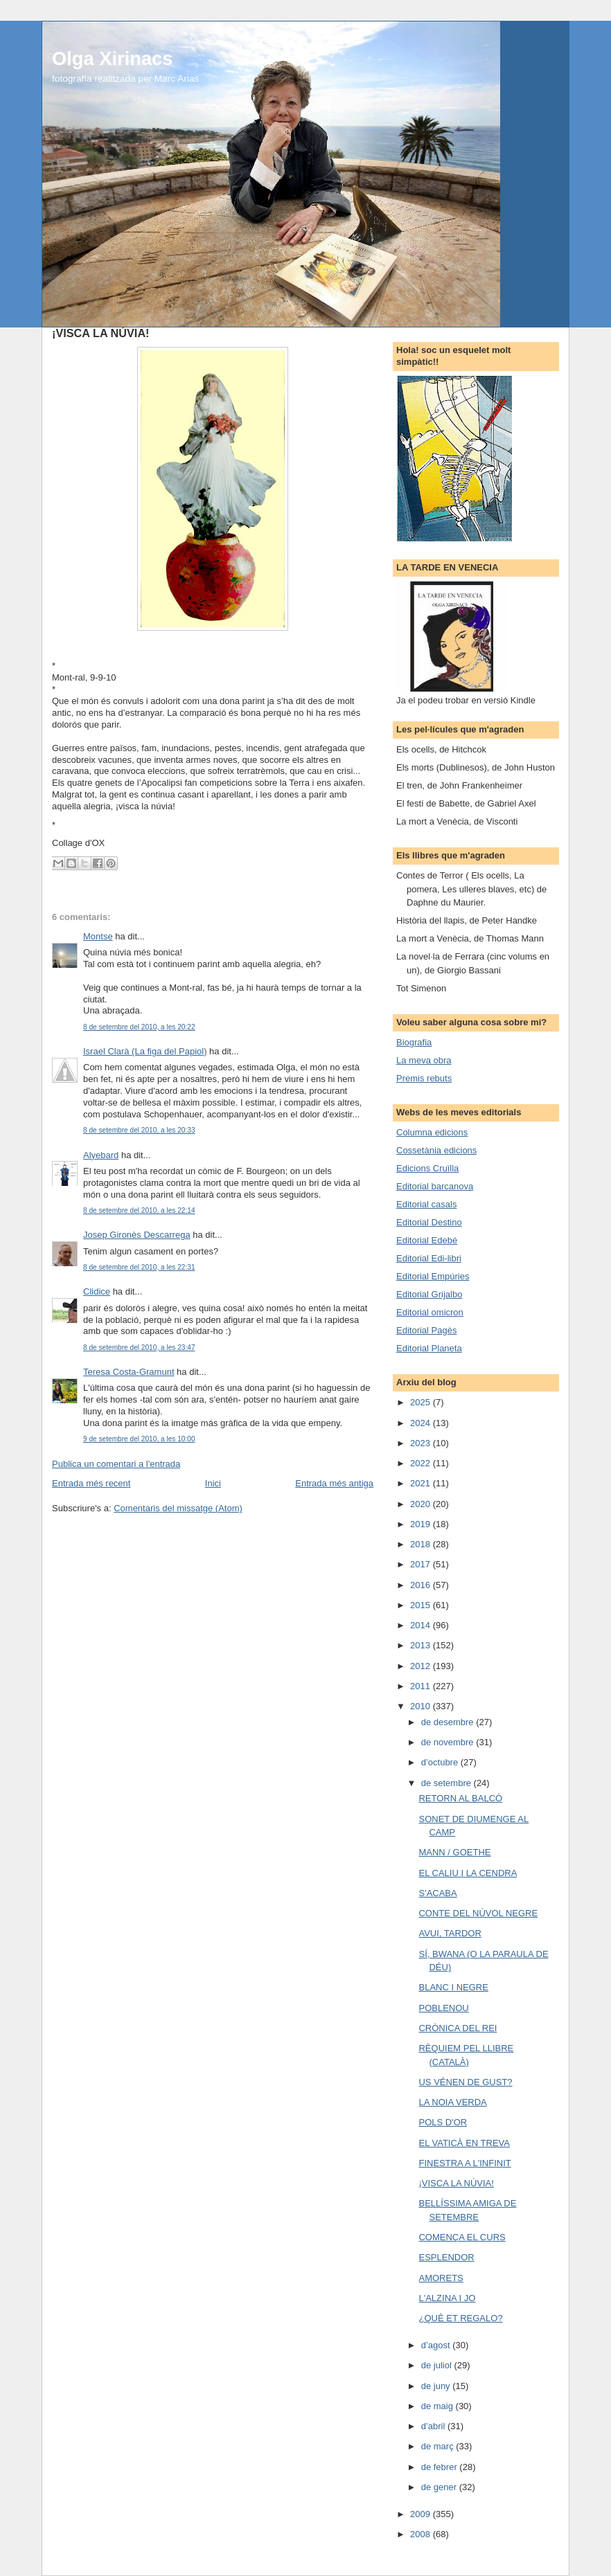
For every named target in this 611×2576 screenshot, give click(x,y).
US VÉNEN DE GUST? (465, 2082)
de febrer (440, 2467)
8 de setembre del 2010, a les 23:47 (139, 1347)
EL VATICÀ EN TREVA (463, 2143)
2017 (421, 1564)
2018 (421, 1544)
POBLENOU (443, 2008)
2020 (421, 1504)
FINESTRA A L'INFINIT (464, 2163)
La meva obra (424, 1060)
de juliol (437, 2365)
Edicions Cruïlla (427, 1168)
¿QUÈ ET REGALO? (460, 2318)
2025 (421, 1402)
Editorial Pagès (426, 1330)
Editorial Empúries (433, 1276)
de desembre (449, 1722)
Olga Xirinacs (112, 58)
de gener (440, 2487)
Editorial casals (426, 1204)
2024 (421, 1423)
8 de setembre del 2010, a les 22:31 (139, 1267)
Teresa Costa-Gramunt (129, 1372)
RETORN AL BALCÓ (460, 1798)
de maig (438, 2406)
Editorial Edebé (426, 1240)
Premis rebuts (424, 1078)
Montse (98, 936)
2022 (421, 1463)
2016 (421, 1585)
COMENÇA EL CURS (461, 2237)
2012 (421, 1666)
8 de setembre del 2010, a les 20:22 (139, 1027)
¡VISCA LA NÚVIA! (455, 2183)
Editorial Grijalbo (429, 1294)
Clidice (96, 1291)
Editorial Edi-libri (428, 1258)
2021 (421, 1483)
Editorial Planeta (429, 1348)
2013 (421, 1645)
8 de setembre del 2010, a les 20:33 (139, 1130)
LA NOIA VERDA (452, 2102)
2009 (421, 2514)
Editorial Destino (429, 1222)
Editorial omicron (429, 1312)
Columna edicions (432, 1132)
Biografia (414, 1042)
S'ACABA (437, 1893)
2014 (421, 1625)
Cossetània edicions (436, 1150)
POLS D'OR (442, 2122)
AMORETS (440, 2278)
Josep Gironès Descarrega (137, 1235)
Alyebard (100, 1155)
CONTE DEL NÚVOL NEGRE (478, 1913)
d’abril (434, 2426)
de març (439, 2446)
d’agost (437, 2345)
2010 (421, 1706)
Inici (213, 1483)
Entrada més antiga (334, 1483)
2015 (421, 1605)
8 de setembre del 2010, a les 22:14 (139, 1210)
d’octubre (441, 1762)
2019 (421, 1524)
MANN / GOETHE (454, 1852)
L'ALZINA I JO (446, 2298)
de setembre (447, 1783)
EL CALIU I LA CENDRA (467, 1873)
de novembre (449, 1742)
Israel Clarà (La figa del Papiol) (144, 1051)
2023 (421, 1443)
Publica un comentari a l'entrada (116, 1464)
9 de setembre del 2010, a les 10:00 (139, 1439)
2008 (421, 2534)
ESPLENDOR (446, 2257)
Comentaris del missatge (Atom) (178, 1508)
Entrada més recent (91, 1483)
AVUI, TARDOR (449, 1933)
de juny (437, 2386)
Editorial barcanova (434, 1186)
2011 (421, 1686)
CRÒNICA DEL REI (457, 2028)
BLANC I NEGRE (453, 1987)
